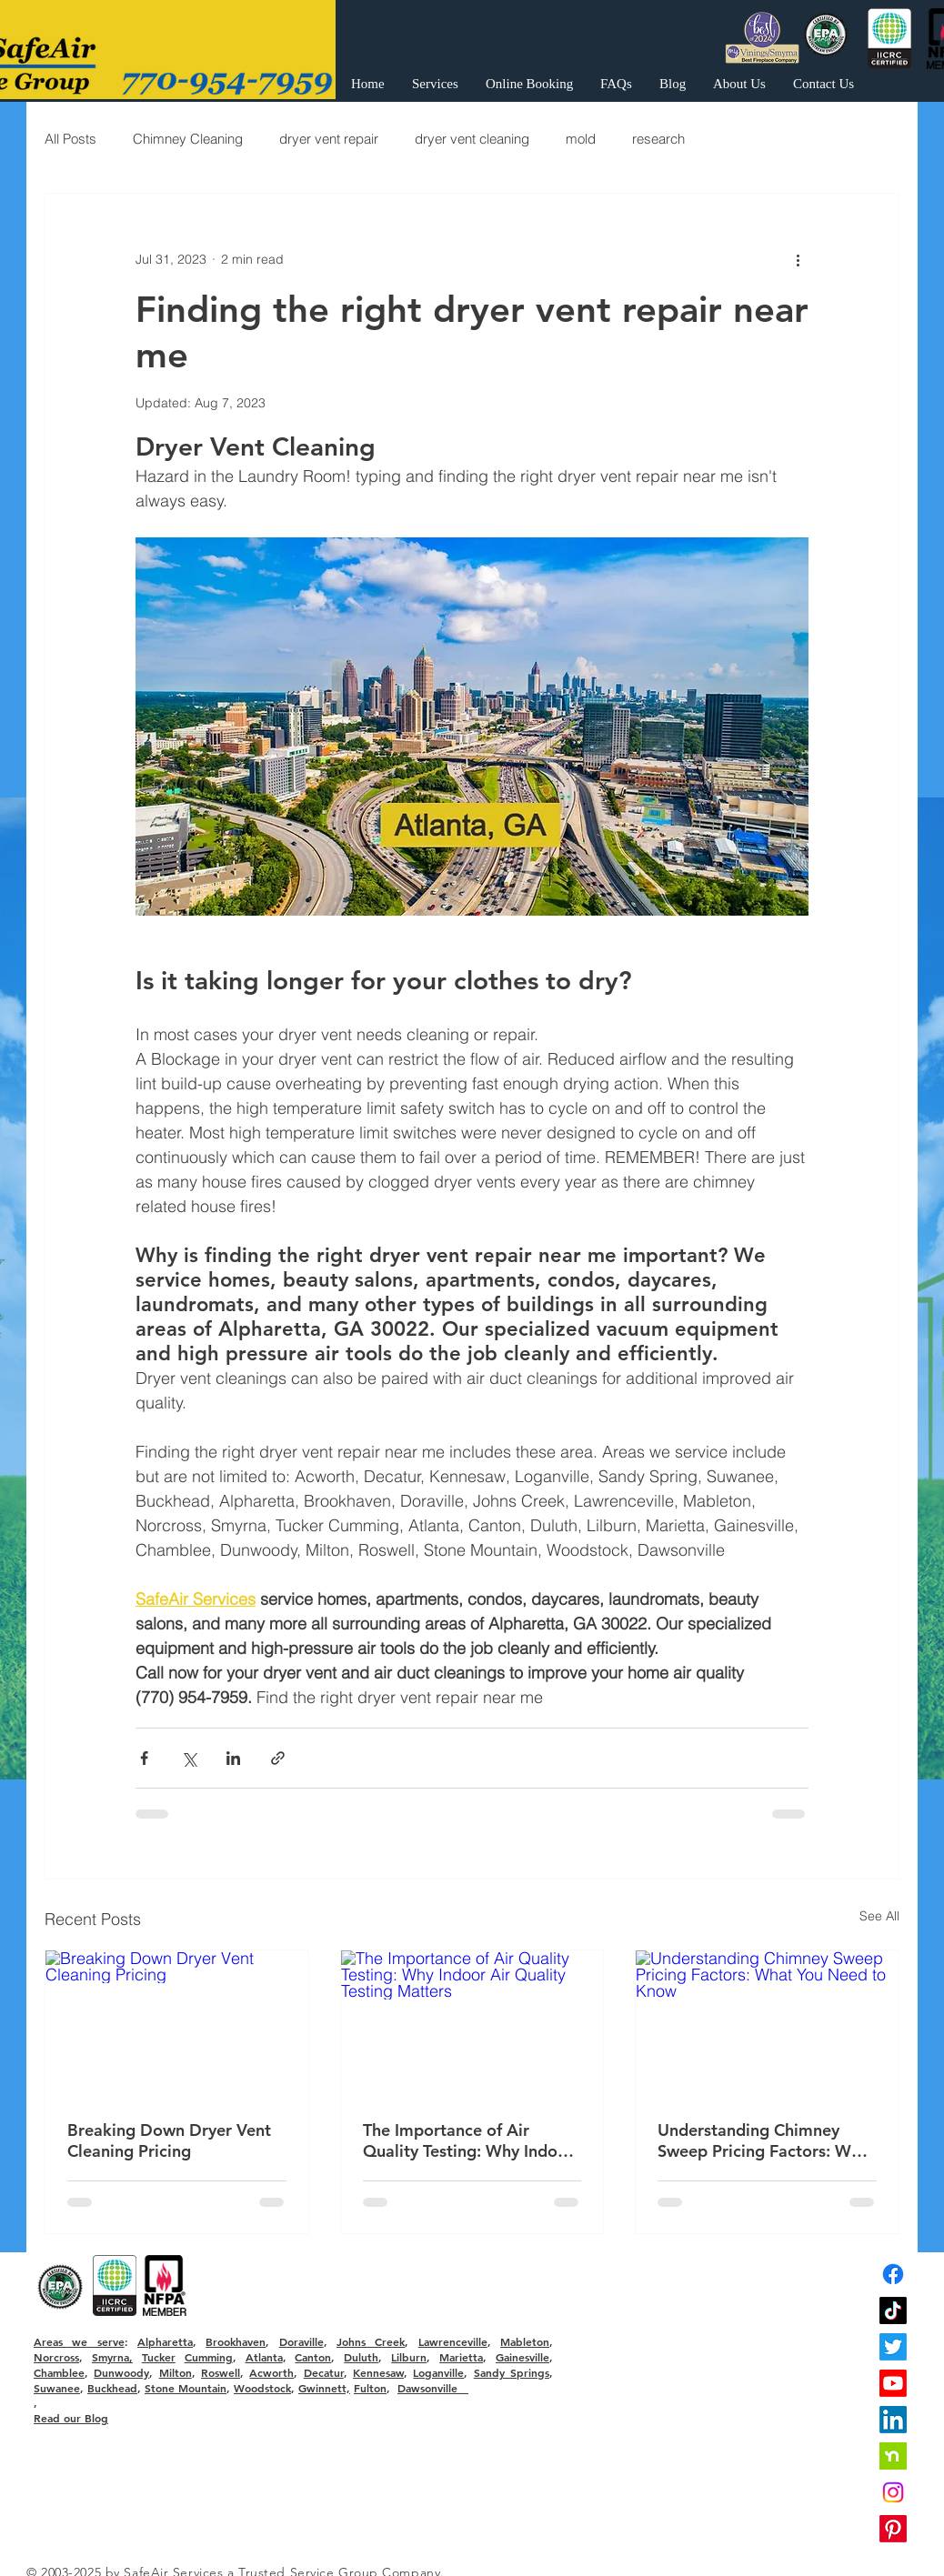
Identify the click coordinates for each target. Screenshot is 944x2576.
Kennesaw (378, 2372)
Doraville (301, 2341)
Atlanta (264, 2357)
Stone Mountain (185, 2388)
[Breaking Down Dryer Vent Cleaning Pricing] (176, 2024)
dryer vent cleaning (472, 138)
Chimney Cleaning (188, 138)
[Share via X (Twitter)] (188, 1758)
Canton (313, 2357)
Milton (175, 2372)
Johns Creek (370, 2341)
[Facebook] (893, 2274)
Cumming (209, 2357)
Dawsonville (432, 2388)
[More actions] (797, 259)
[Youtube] (893, 2383)
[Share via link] (277, 1758)
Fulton (370, 2388)
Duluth (361, 2357)
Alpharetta (165, 2341)
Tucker (159, 2357)
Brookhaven (236, 2341)
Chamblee (59, 2372)
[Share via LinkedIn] (233, 1758)
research (658, 138)
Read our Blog (71, 2418)
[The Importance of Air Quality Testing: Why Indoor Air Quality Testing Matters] (472, 2024)
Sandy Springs (511, 2372)
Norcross (56, 2357)
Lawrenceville (452, 2341)
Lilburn (409, 2357)
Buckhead (112, 2388)
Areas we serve (79, 2341)
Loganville (438, 2372)
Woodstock (262, 2388)
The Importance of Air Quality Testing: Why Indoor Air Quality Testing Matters (468, 2140)
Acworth (271, 2372)
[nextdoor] (893, 2456)
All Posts (70, 138)
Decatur (324, 2372)
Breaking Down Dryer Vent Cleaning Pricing (169, 2140)
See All (879, 1916)
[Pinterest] (893, 2528)
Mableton (524, 2341)
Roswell (220, 2372)
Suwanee (57, 2388)
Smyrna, (112, 2357)
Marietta (461, 2357)
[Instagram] (893, 2492)
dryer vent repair (328, 138)
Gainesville (522, 2357)
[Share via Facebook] (144, 1758)
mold (581, 138)
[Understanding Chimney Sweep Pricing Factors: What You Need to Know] (767, 2024)
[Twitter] (893, 2346)
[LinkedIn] (893, 2419)
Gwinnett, (324, 2388)
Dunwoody (121, 2372)
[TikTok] (893, 2310)
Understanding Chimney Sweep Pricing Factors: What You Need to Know (767, 2140)
